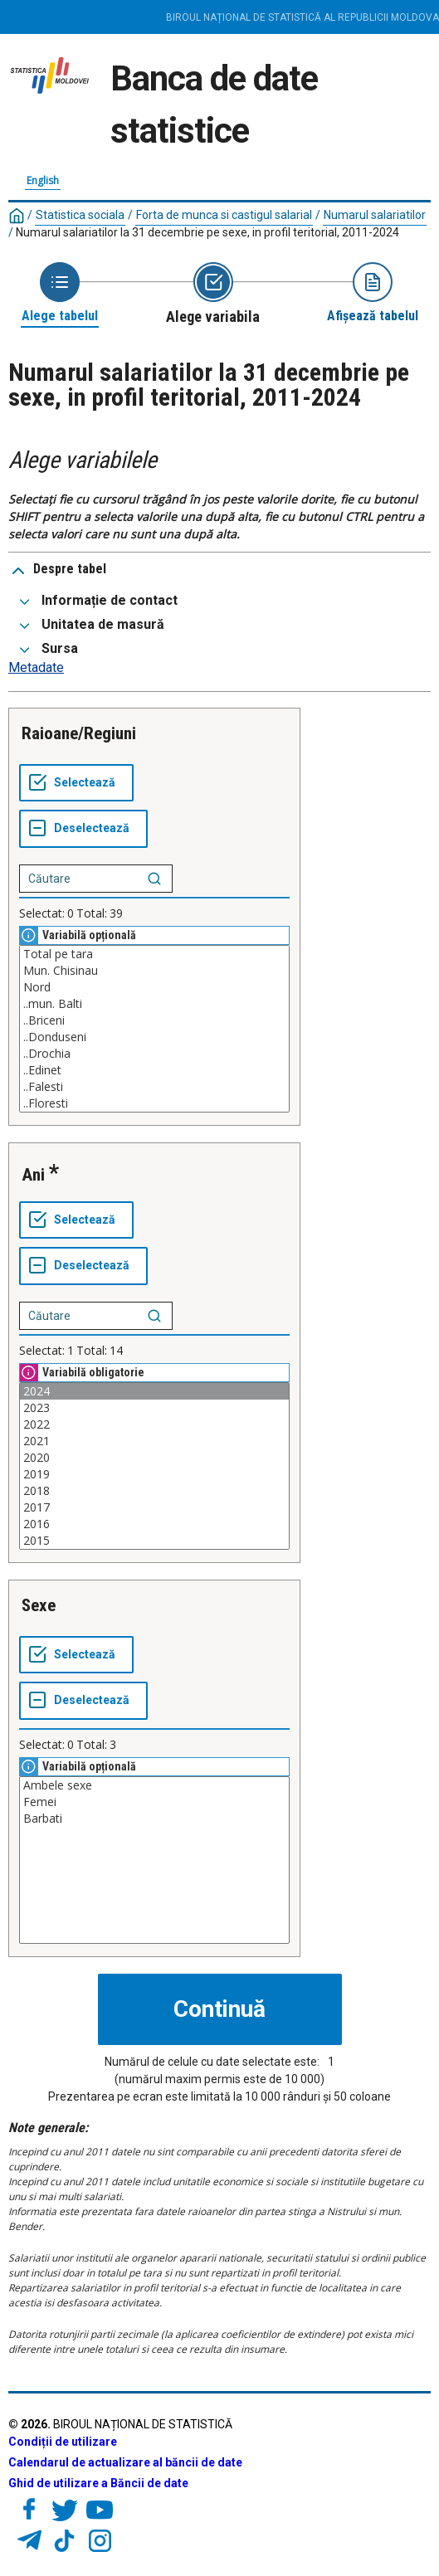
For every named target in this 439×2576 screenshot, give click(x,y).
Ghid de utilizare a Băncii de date (98, 2483)
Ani (33, 1175)
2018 (154, 1491)
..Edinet (154, 1070)
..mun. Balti (154, 1004)
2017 (154, 1507)
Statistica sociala (80, 215)
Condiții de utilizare (62, 2441)
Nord (154, 987)
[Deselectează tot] (83, 829)
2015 (154, 1540)
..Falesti (154, 1087)
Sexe (39, 1605)
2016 (154, 1524)
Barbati (154, 1818)
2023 (154, 1408)
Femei (154, 1802)
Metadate (36, 667)
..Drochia (154, 1053)
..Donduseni (154, 1037)
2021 (154, 1441)
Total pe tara (154, 954)
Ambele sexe (154, 1785)
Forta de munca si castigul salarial (224, 215)
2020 (154, 1457)
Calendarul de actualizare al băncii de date (125, 2462)
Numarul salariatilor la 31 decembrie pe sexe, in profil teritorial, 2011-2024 (207, 232)
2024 (154, 1391)
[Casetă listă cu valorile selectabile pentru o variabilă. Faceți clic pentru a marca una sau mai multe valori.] (154, 1029)
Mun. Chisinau (154, 970)
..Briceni (154, 1020)
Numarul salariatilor (375, 215)
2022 (154, 1424)
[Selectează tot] (76, 783)
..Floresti (154, 1103)
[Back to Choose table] (60, 293)
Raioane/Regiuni (79, 733)
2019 (154, 1474)
